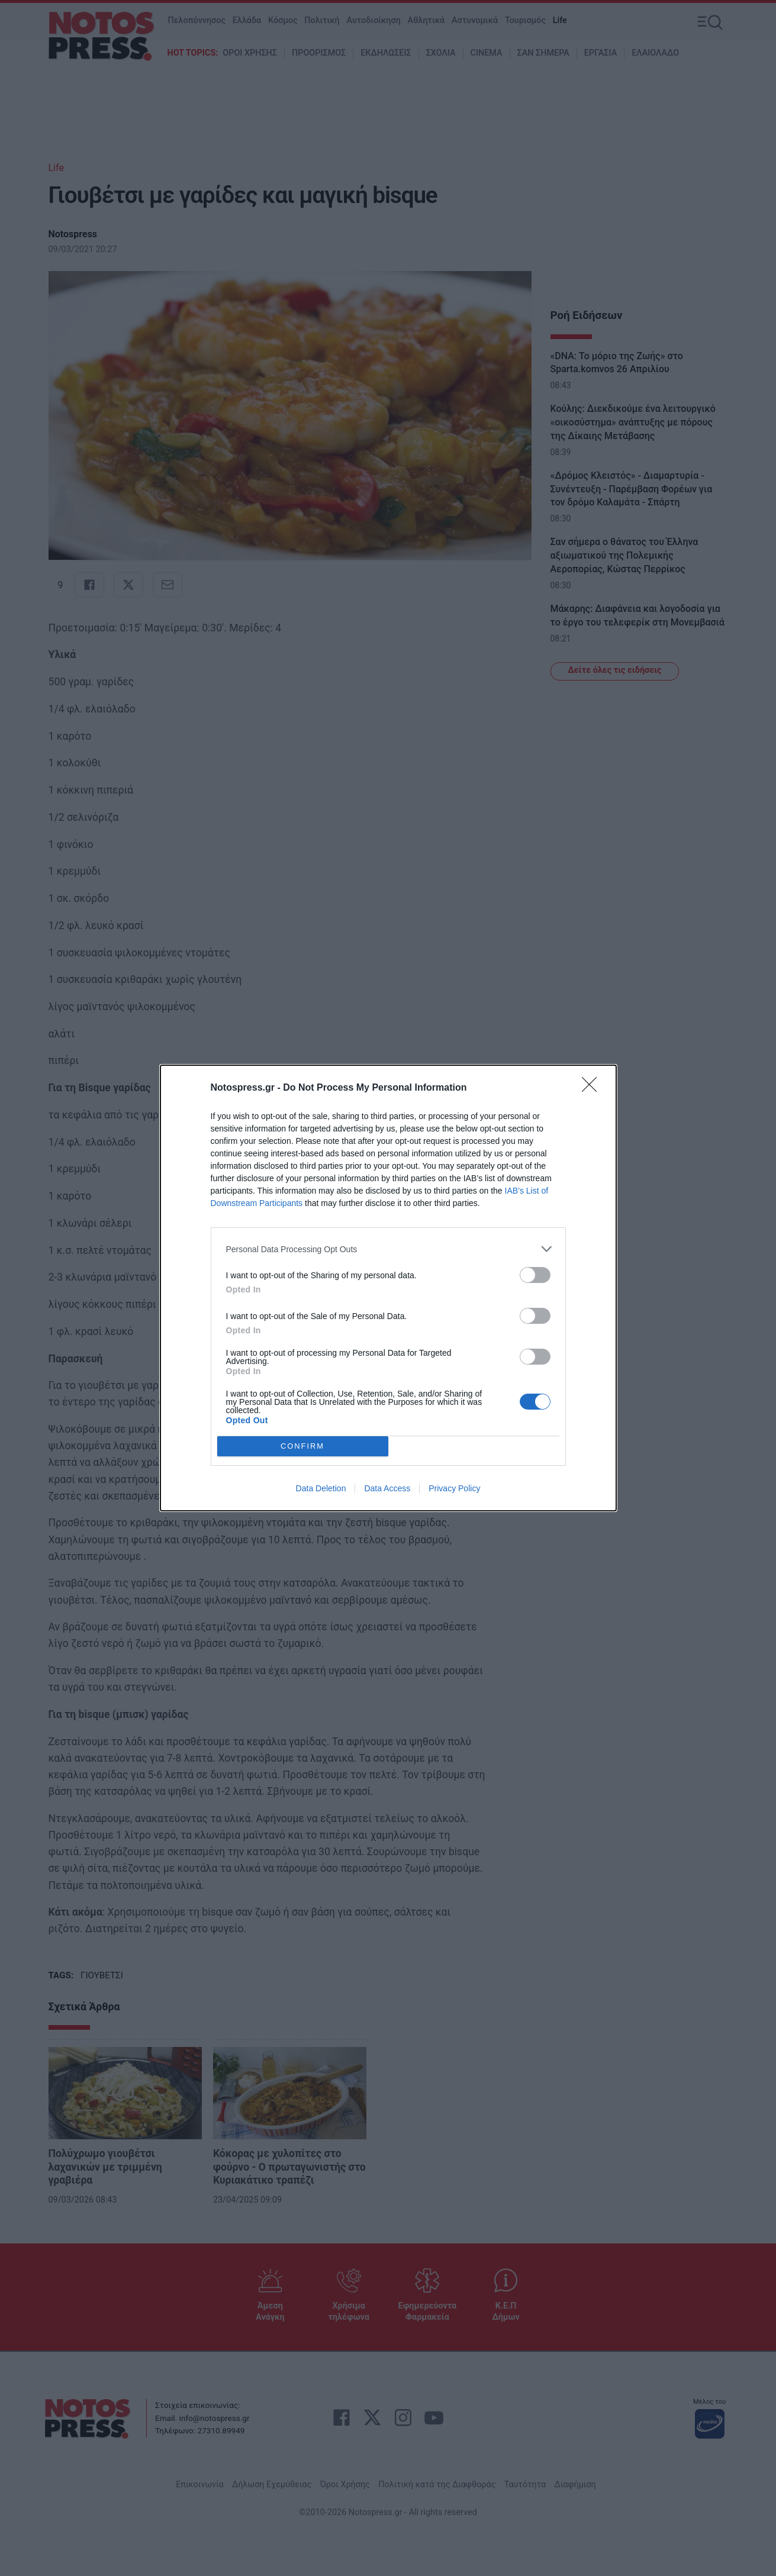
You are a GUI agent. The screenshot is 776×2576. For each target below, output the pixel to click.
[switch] (535, 1275)
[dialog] (388, 1288)
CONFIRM (303, 1446)
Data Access (387, 1488)
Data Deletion (321, 1488)
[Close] (593, 1088)
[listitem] (388, 1249)
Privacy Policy (454, 1488)
